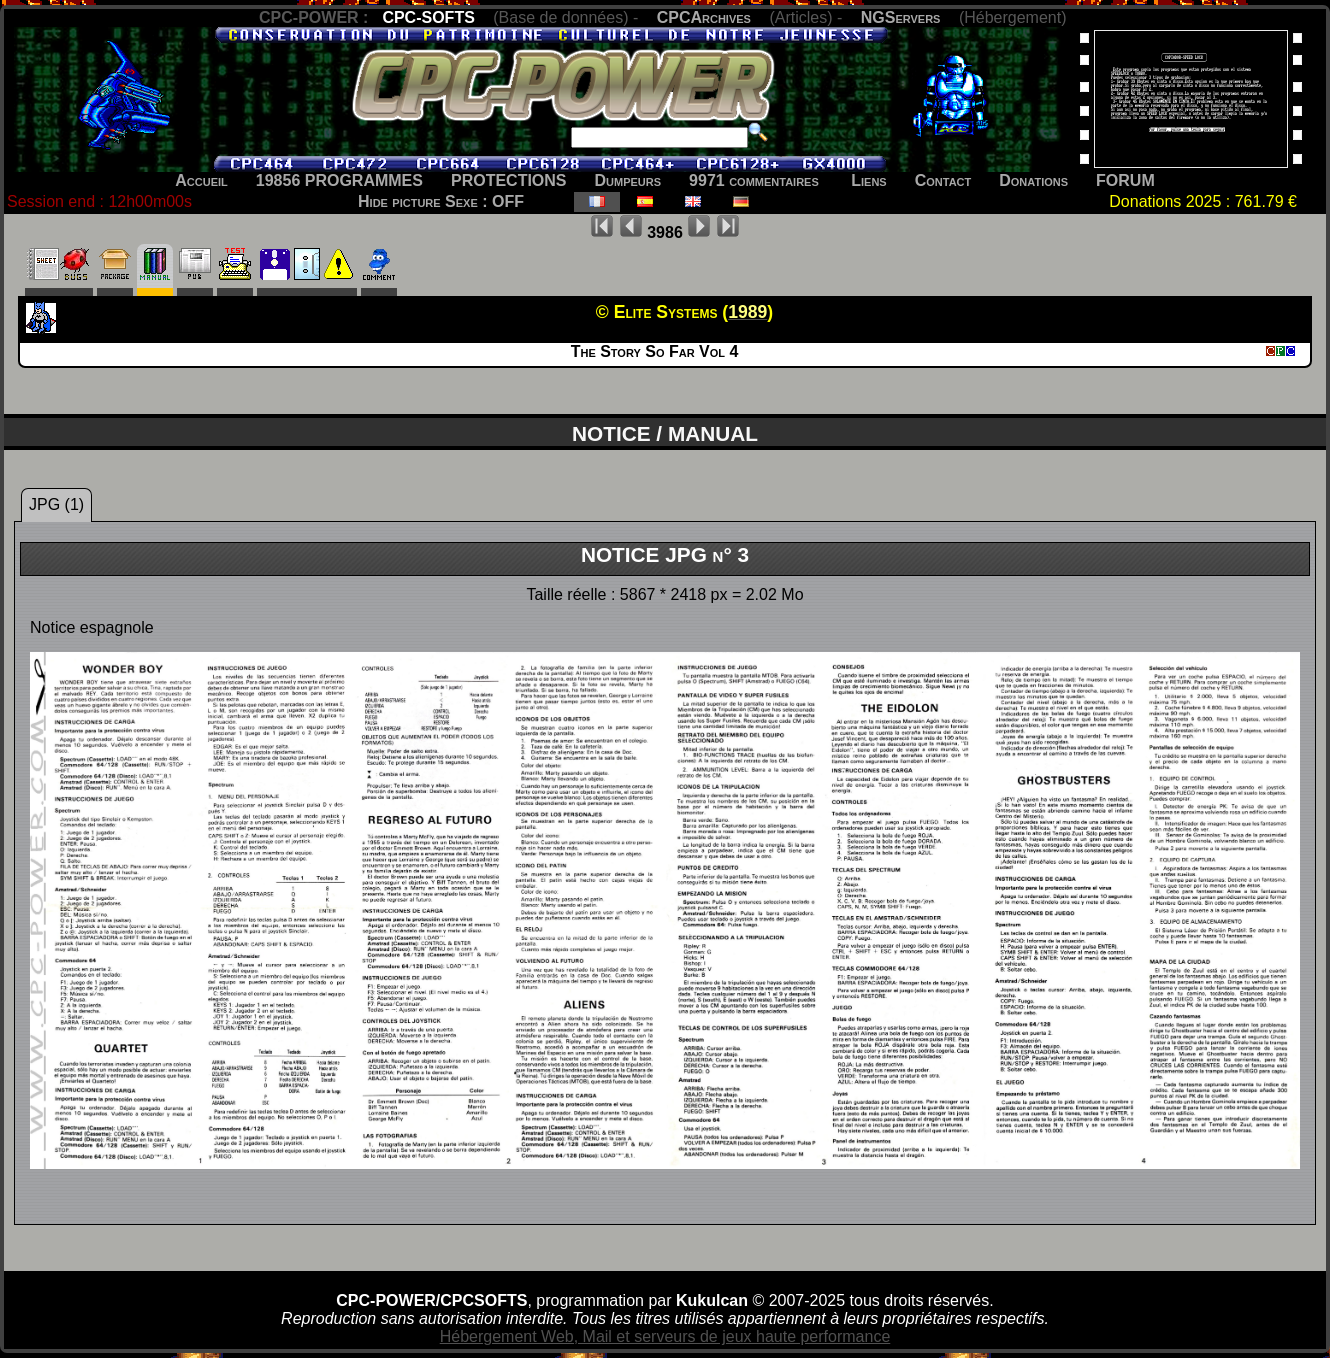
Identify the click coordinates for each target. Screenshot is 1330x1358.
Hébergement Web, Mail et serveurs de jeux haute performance (665, 1336)
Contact (943, 180)
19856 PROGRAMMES (339, 180)
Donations (1033, 180)
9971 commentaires (754, 180)
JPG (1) (56, 504)
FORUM (1125, 180)
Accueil (201, 180)
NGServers (901, 17)
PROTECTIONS (509, 180)
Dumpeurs (628, 180)
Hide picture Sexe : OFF (441, 201)
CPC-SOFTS (428, 17)
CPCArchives (704, 17)
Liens (868, 180)
